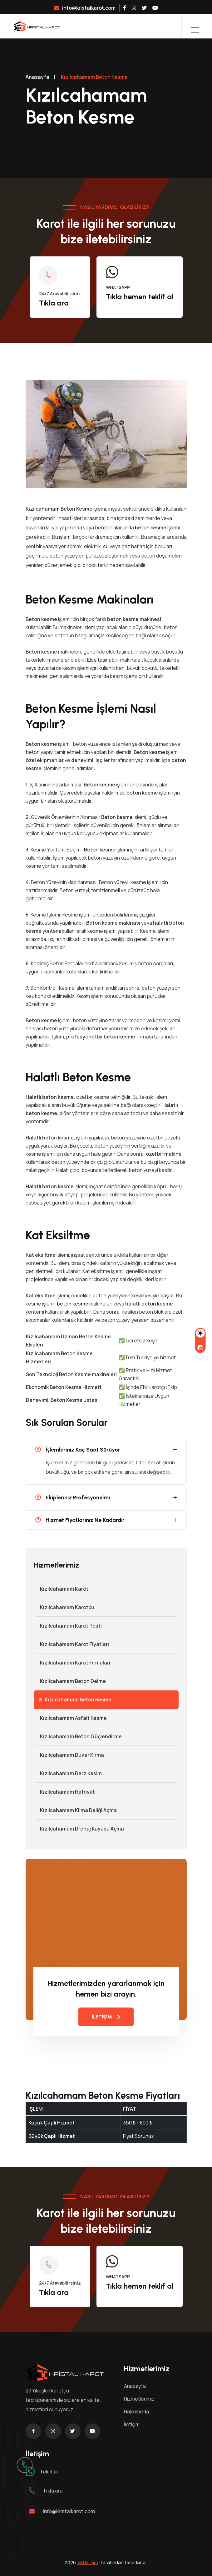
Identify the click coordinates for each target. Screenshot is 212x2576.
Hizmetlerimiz (139, 2398)
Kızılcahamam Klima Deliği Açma (75, 1810)
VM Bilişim (87, 2562)
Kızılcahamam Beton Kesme (74, 1699)
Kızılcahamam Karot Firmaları (72, 1662)
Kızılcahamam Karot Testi (68, 1625)
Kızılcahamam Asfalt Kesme (70, 1718)
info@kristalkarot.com (85, 7)
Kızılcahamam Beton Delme (70, 1681)
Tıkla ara (54, 302)
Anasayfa (37, 76)
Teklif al (49, 2471)
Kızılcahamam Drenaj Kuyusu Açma (79, 1828)
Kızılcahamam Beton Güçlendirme (78, 1736)
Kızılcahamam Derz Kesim (68, 1773)
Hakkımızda (136, 2411)
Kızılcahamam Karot (61, 1588)
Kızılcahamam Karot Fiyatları (71, 1644)
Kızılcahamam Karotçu (64, 1607)
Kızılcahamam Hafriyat (64, 1791)
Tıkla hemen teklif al (139, 296)
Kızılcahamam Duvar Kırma (69, 1754)
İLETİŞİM (106, 2017)
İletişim (132, 2424)
